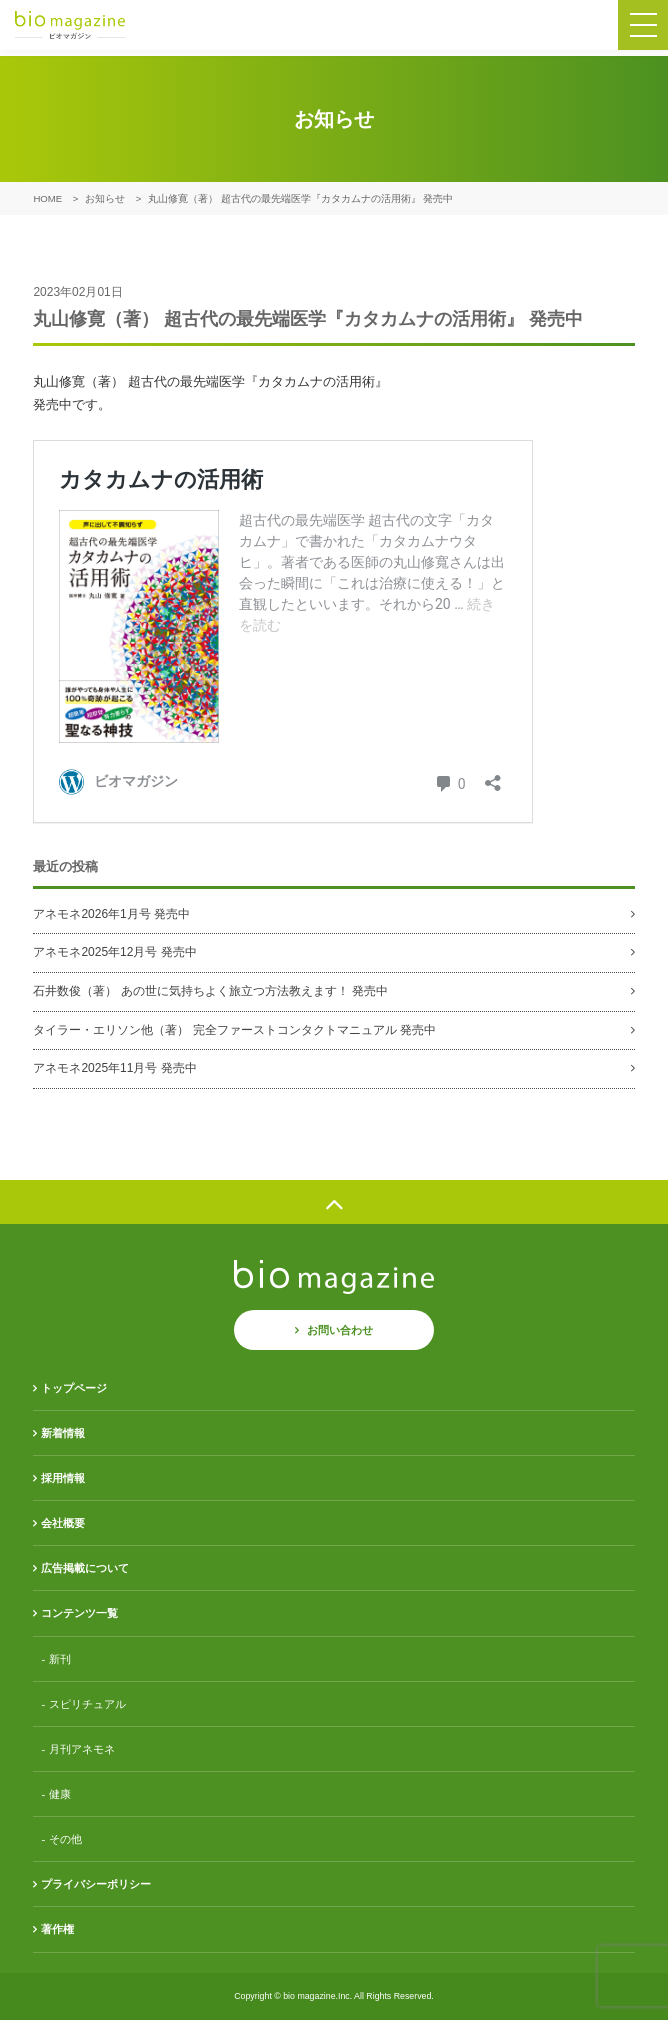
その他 (65, 1839)
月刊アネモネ (82, 1749)
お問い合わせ (340, 1330)
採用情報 (63, 1478)
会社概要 (63, 1523)
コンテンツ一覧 (79, 1613)
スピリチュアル (87, 1704)
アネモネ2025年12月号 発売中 (114, 952)
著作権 (57, 1929)
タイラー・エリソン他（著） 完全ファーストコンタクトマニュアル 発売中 (234, 1030)
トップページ (74, 1388)
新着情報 (63, 1433)
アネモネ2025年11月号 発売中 (114, 1068)
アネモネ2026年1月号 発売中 (111, 914)
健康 (60, 1794)
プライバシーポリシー (96, 1884)
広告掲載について (85, 1568)
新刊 (60, 1659)
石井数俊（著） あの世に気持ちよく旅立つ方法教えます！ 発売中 (210, 991)
